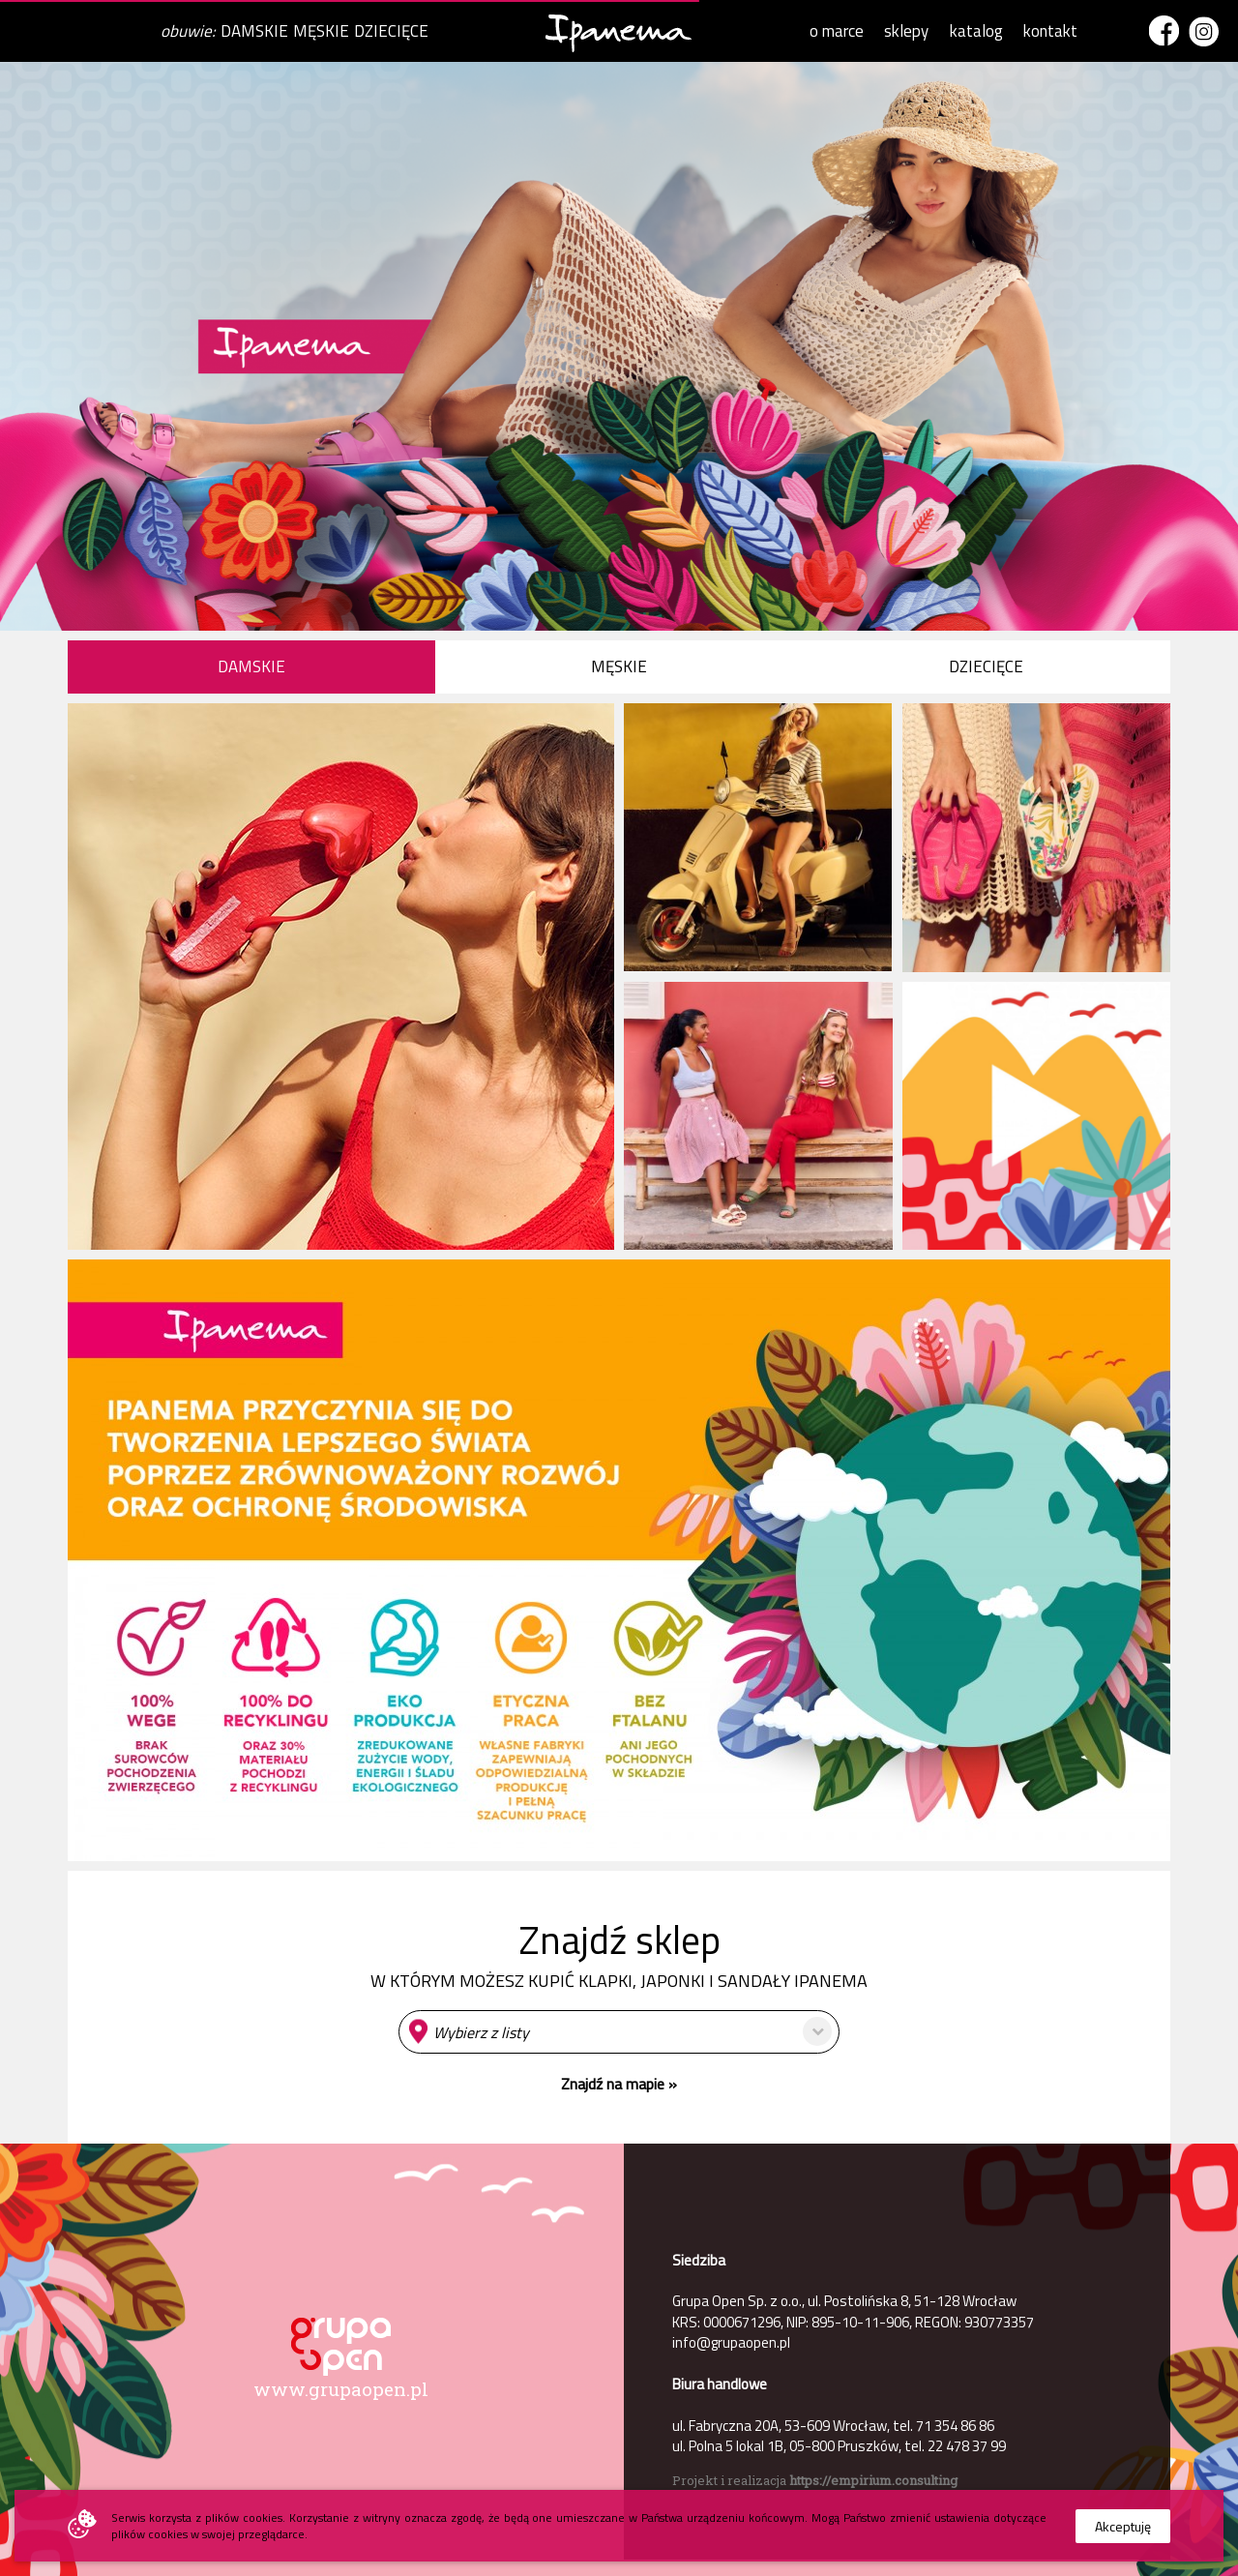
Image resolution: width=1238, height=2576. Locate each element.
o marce (837, 31)
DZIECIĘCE (391, 31)
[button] (619, 2032)
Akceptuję (1123, 2526)
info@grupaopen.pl (731, 2342)
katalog (976, 31)
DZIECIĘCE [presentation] (986, 666)
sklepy (906, 31)
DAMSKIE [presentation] (251, 666)
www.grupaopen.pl (340, 2389)
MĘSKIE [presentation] (619, 666)
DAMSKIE (254, 31)
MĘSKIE (321, 31)
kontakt (1050, 31)
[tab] (251, 667)
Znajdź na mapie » (619, 2083)
